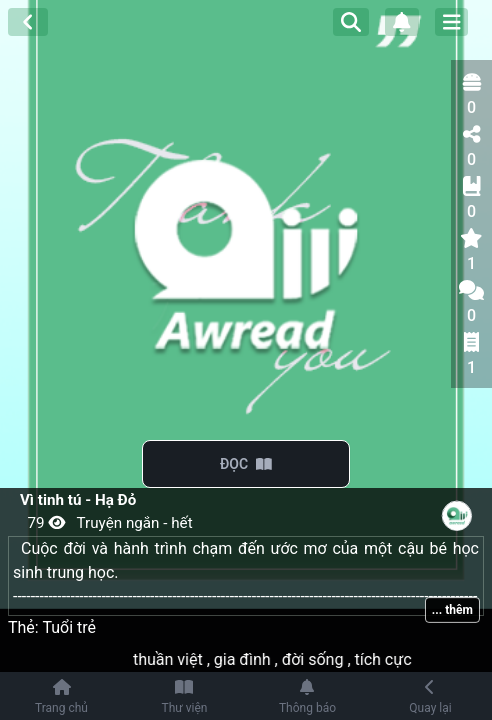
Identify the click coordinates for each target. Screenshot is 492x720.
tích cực (394, 659)
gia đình (255, 659)
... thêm (452, 610)
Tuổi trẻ (69, 627)
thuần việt (180, 659)
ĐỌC (246, 464)
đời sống (325, 659)
